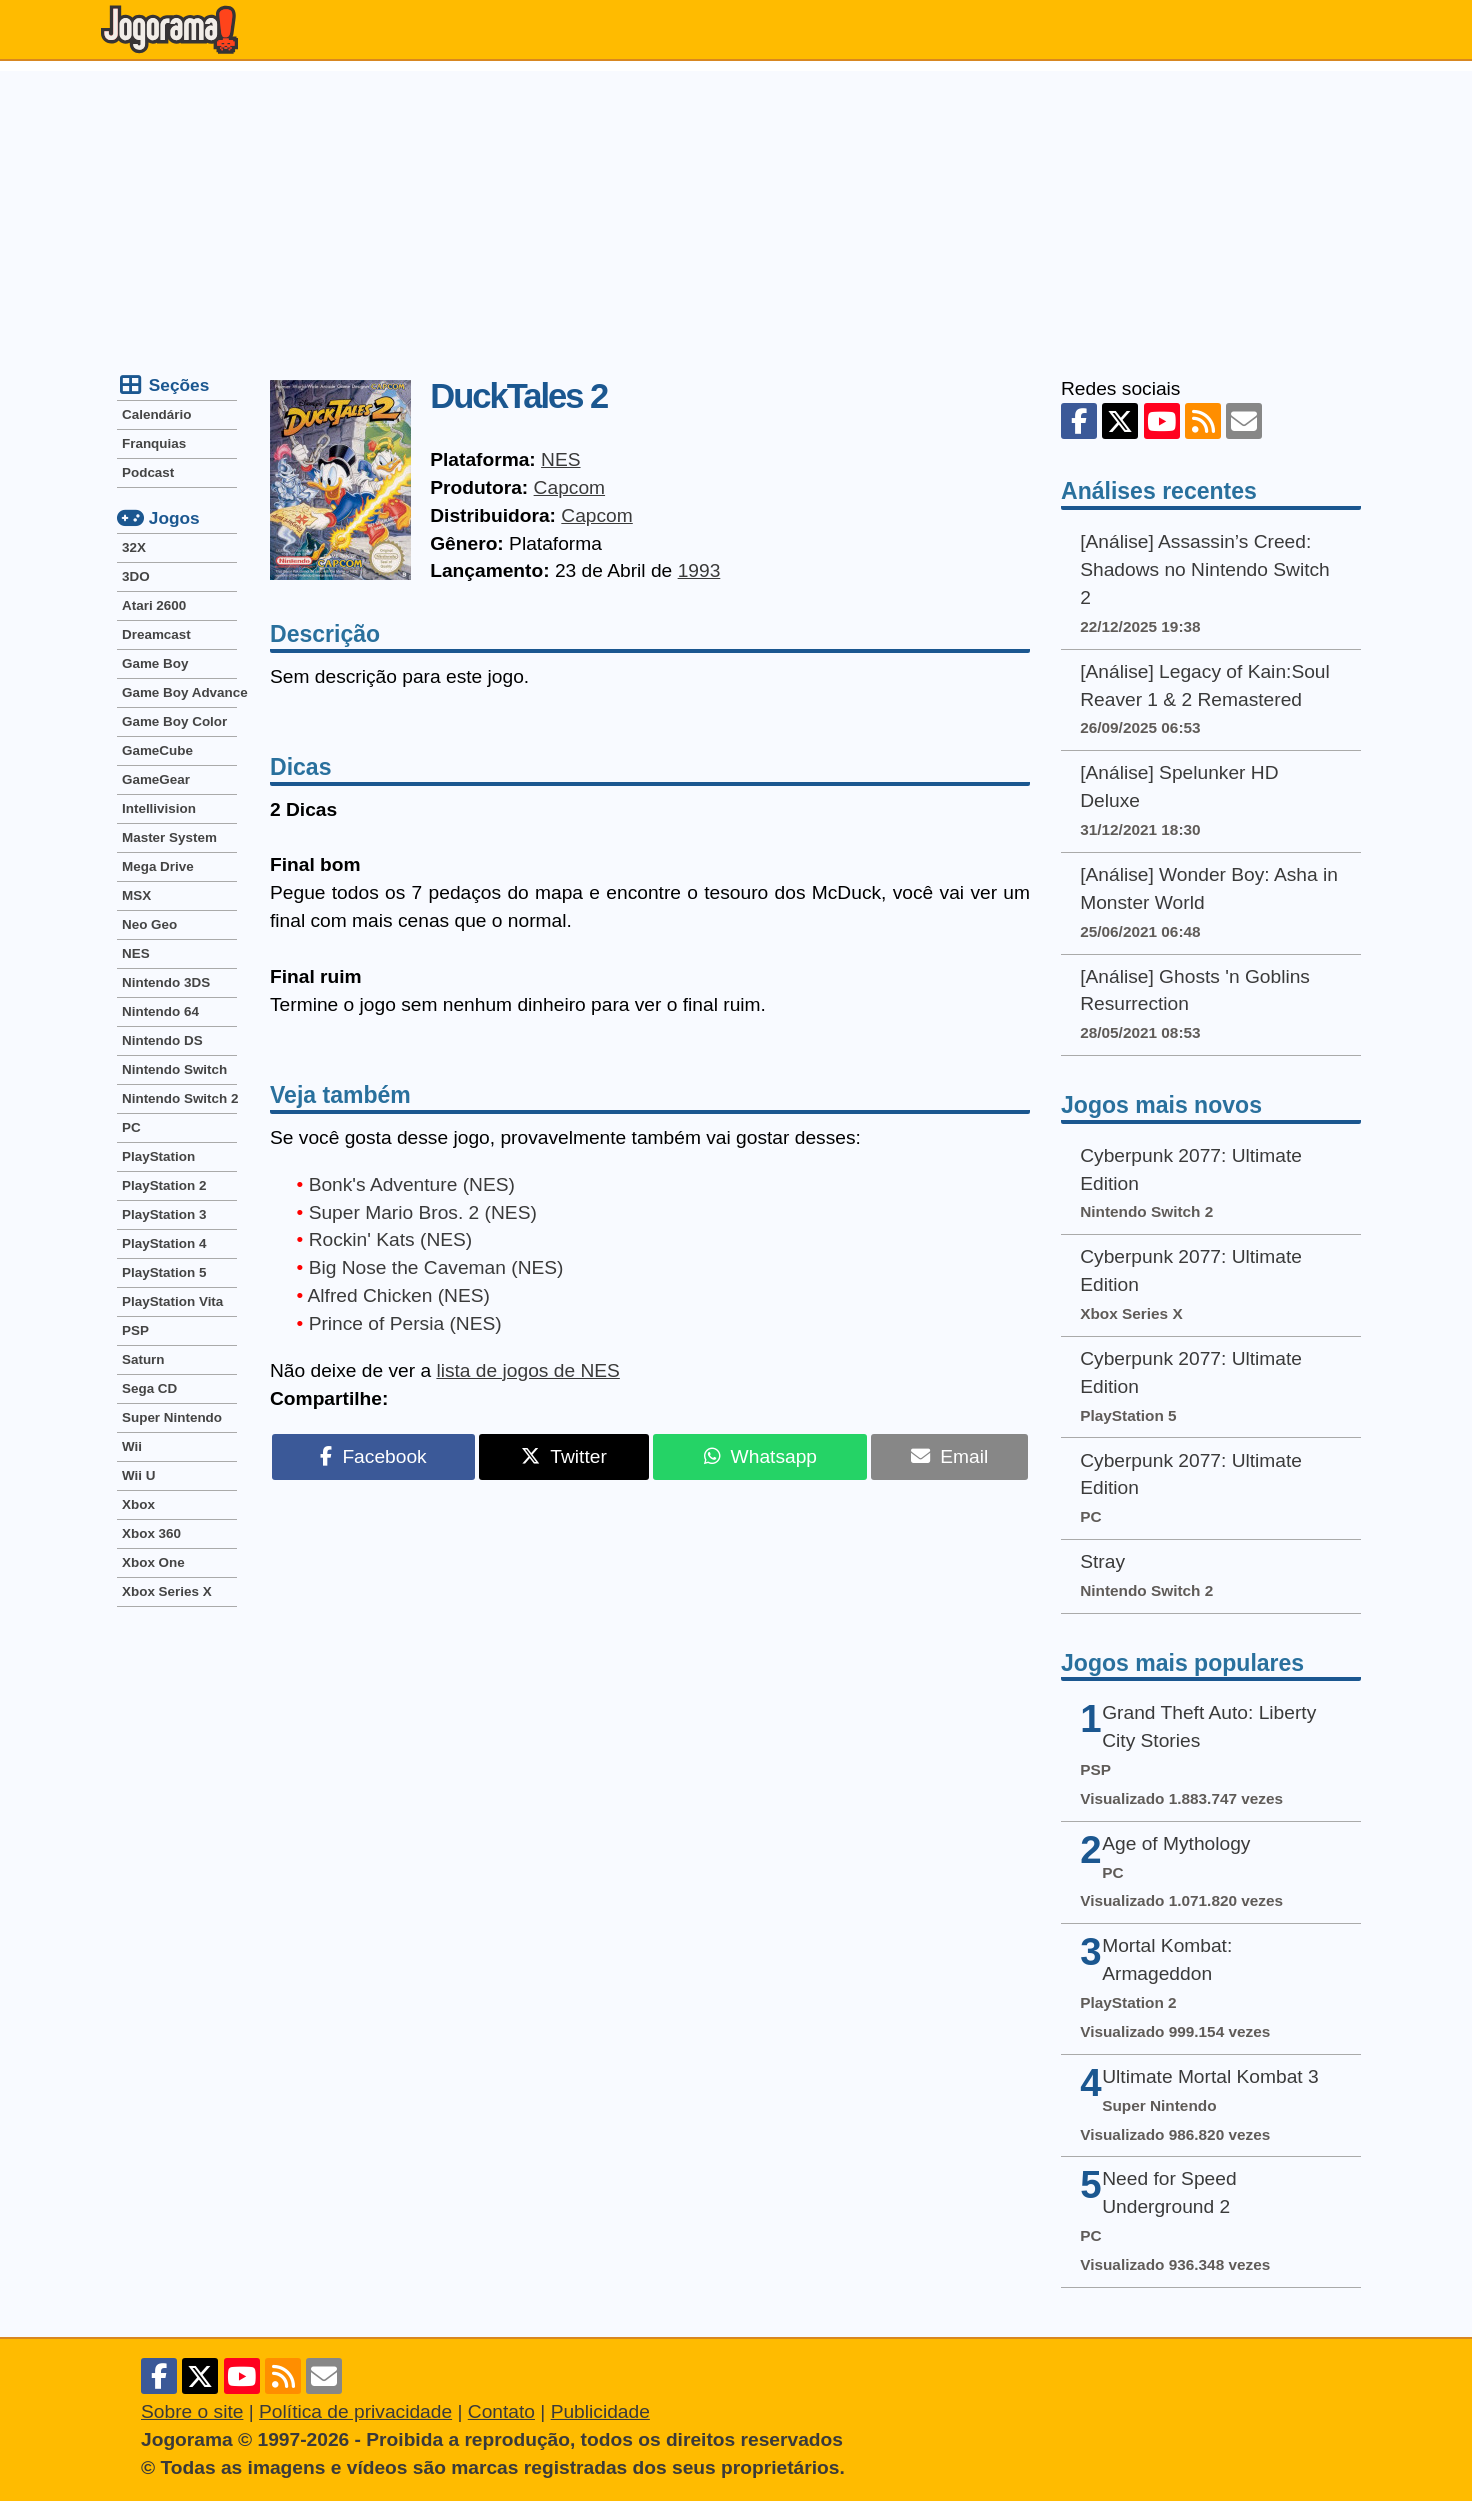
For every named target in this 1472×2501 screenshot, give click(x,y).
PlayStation (158, 1156)
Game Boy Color (174, 721)
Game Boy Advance (179, 692)
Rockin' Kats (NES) (391, 1239)
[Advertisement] (736, 211)
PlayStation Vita (172, 1301)
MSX (136, 895)
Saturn (143, 1359)
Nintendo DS (162, 1040)
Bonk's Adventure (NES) (412, 1184)
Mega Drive (158, 866)
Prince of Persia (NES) (405, 1323)
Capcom (569, 487)
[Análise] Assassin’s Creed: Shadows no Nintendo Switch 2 (1205, 569)
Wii (132, 1446)
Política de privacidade (355, 2411)
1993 (699, 570)
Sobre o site (192, 2411)
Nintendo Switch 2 (179, 1098)
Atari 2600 (154, 605)
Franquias (154, 443)
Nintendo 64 (160, 1011)
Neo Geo (149, 924)
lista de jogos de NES (527, 1370)
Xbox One (153, 1562)
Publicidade (600, 2411)
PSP (135, 1330)
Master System (169, 837)
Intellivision (159, 808)
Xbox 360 (151, 1533)
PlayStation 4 (164, 1243)
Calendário (156, 414)
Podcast (148, 472)
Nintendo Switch (174, 1069)
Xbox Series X (167, 1591)
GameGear (156, 779)
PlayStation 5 (164, 1272)
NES (560, 459)
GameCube (157, 750)
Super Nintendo (172, 1417)
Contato (501, 2411)
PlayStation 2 (164, 1185)
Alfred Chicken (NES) (399, 1295)
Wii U (138, 1475)
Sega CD (149, 1388)
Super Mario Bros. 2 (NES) (423, 1212)
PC (131, 1127)
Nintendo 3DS (166, 982)
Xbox (138, 1504)
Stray (1102, 1561)
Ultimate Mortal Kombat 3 (1210, 2076)
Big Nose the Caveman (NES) (436, 1267)
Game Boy (155, 663)
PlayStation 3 (164, 1214)
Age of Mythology (1176, 1843)
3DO (136, 576)
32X (134, 547)
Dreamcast (156, 634)
